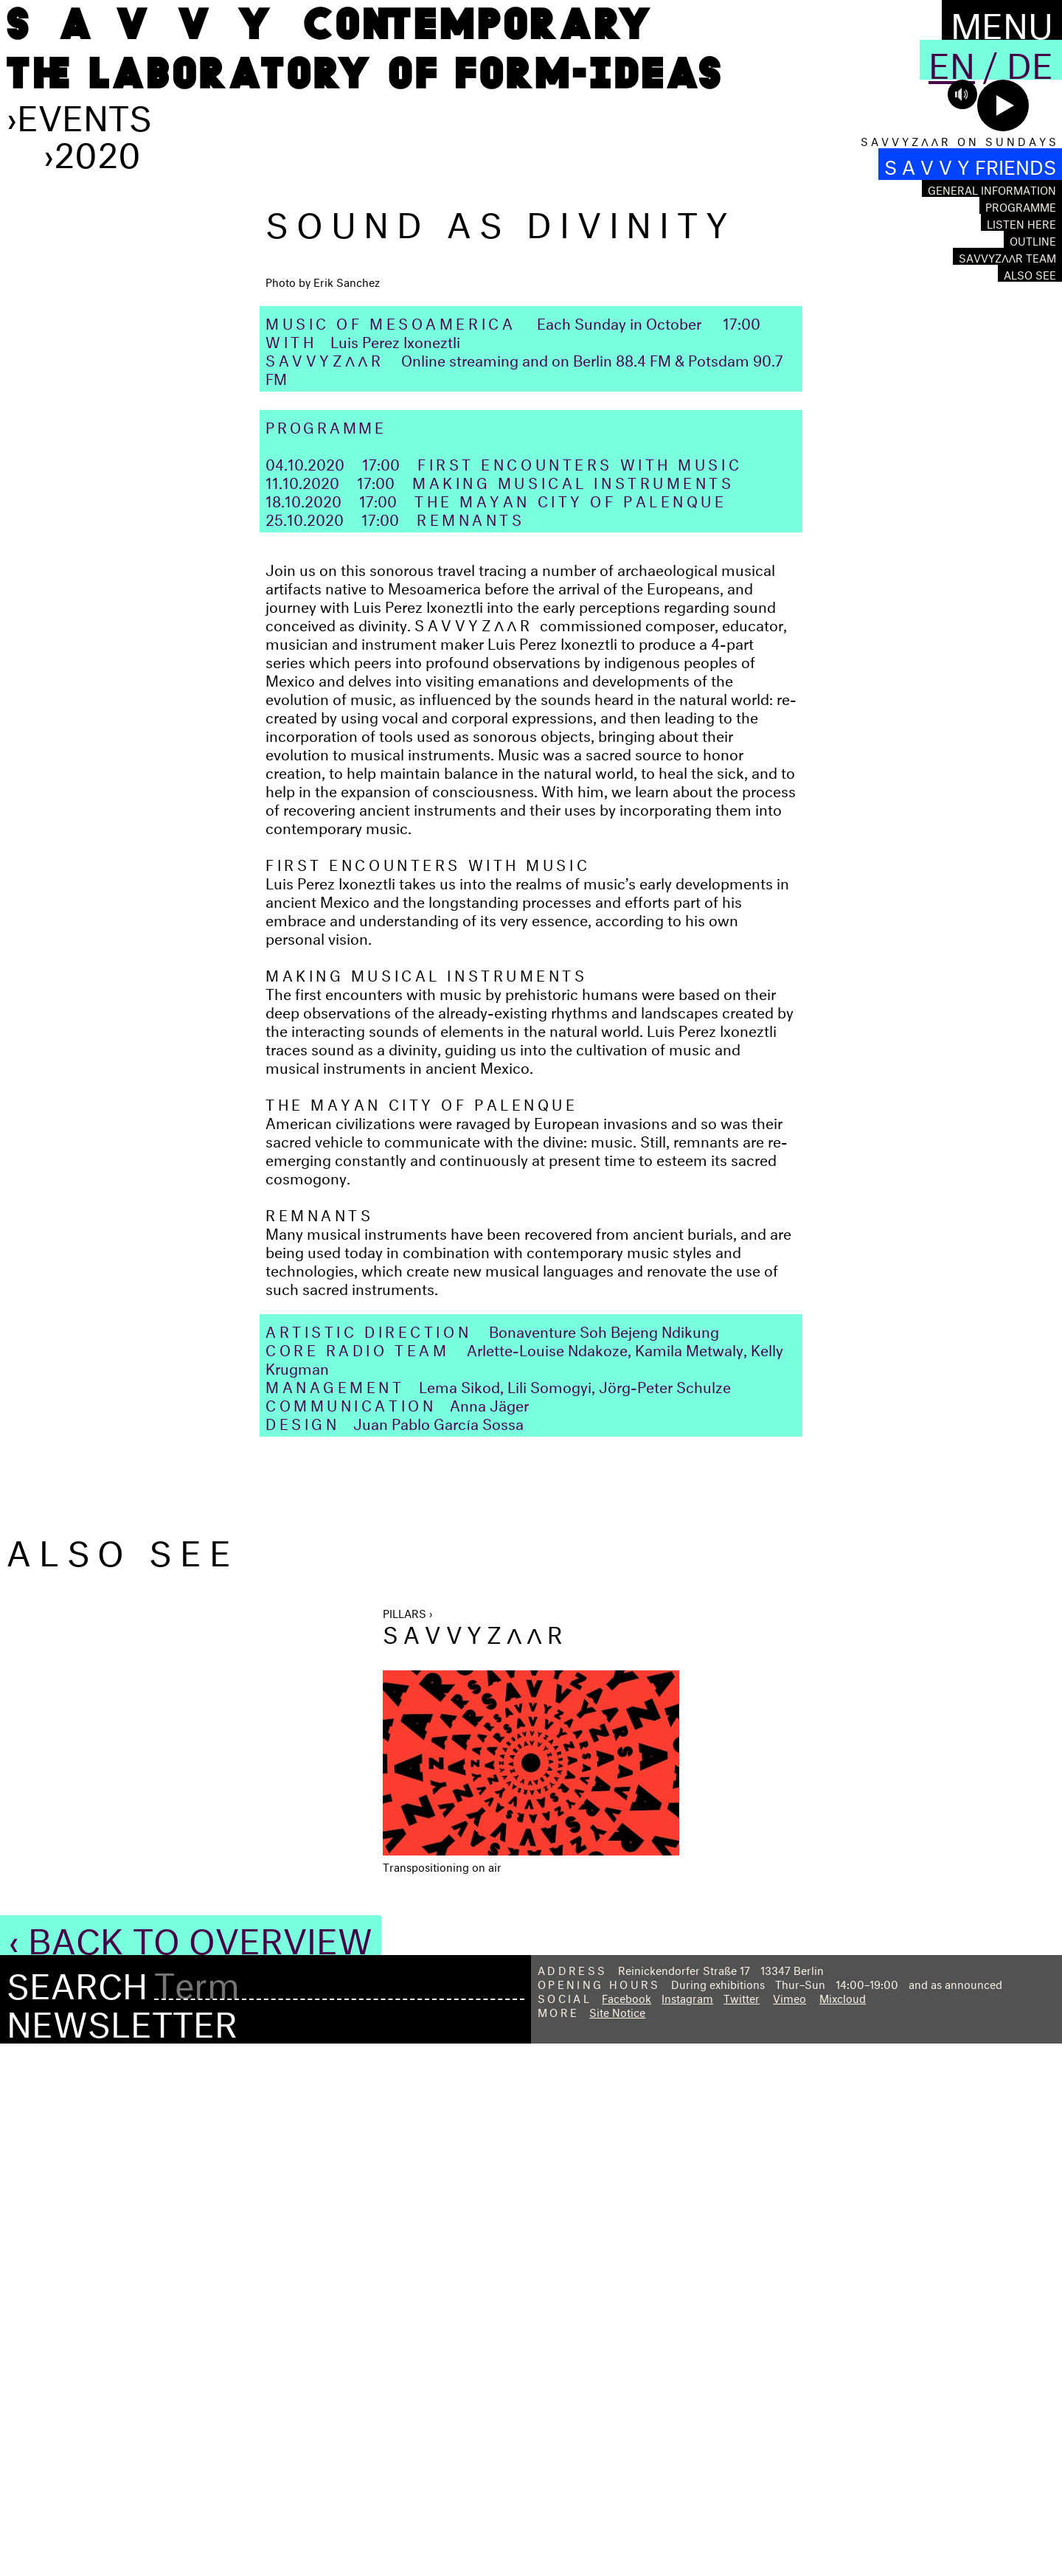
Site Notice (617, 2541)
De (1030, 59)
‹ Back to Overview (190, 2466)
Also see (1030, 273)
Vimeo (789, 2527)
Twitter (741, 2527)
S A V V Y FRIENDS (970, 164)
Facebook (626, 2527)
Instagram (687, 2527)
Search (77, 2512)
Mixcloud (842, 2527)
